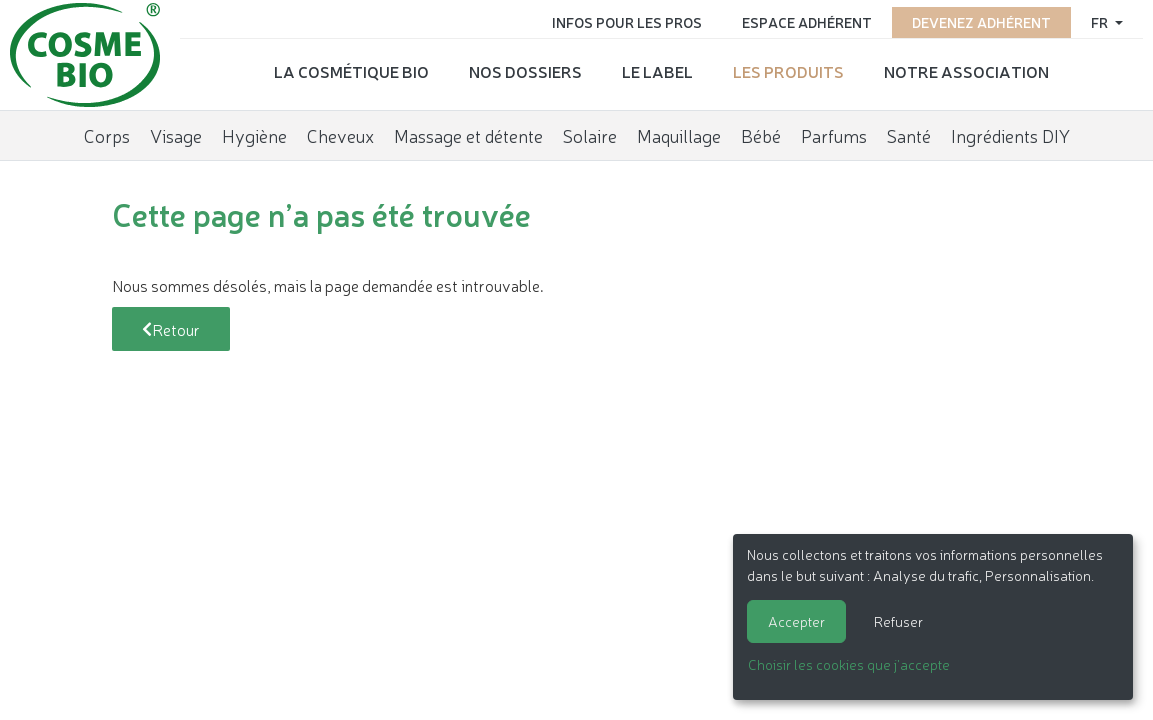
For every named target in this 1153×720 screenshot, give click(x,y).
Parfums (854, 135)
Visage (196, 135)
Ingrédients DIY (1030, 135)
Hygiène (274, 135)
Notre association (961, 71)
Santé (929, 135)
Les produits (783, 71)
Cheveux (360, 135)
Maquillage (699, 135)
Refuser (898, 621)
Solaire (610, 135)
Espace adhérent (807, 22)
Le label (652, 71)
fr (1101, 22)
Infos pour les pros (627, 22)
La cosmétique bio (346, 71)
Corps (127, 135)
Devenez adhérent (981, 22)
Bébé (781, 135)
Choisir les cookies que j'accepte (849, 664)
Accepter (796, 621)
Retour (171, 329)
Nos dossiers (520, 71)
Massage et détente (488, 135)
